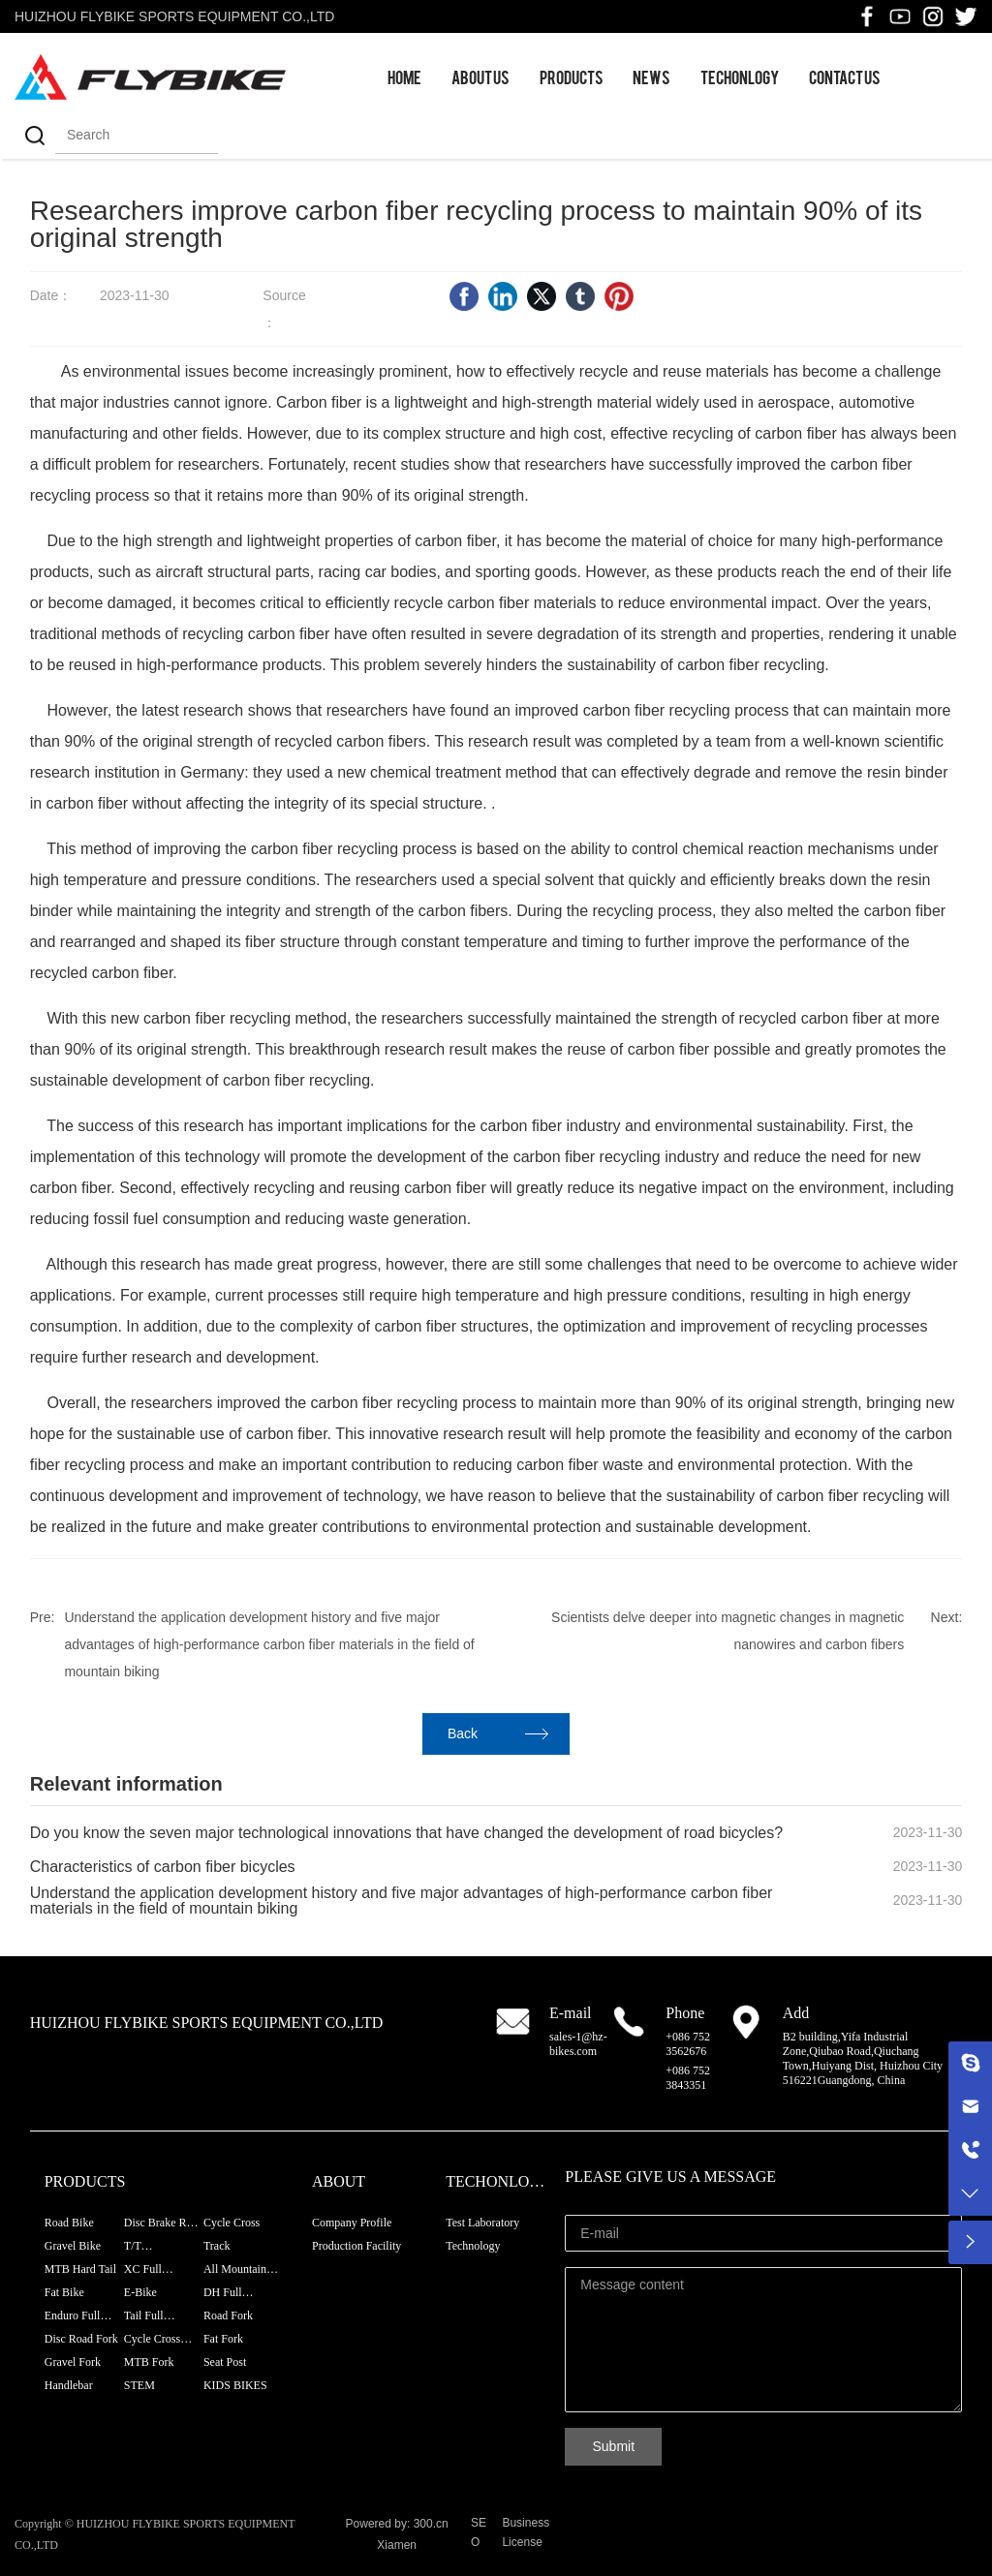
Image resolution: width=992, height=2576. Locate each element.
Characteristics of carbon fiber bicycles (162, 1866)
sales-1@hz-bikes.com (578, 2044)
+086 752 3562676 (688, 2044)
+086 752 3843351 (688, 2078)
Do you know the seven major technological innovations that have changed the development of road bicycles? (406, 1833)
